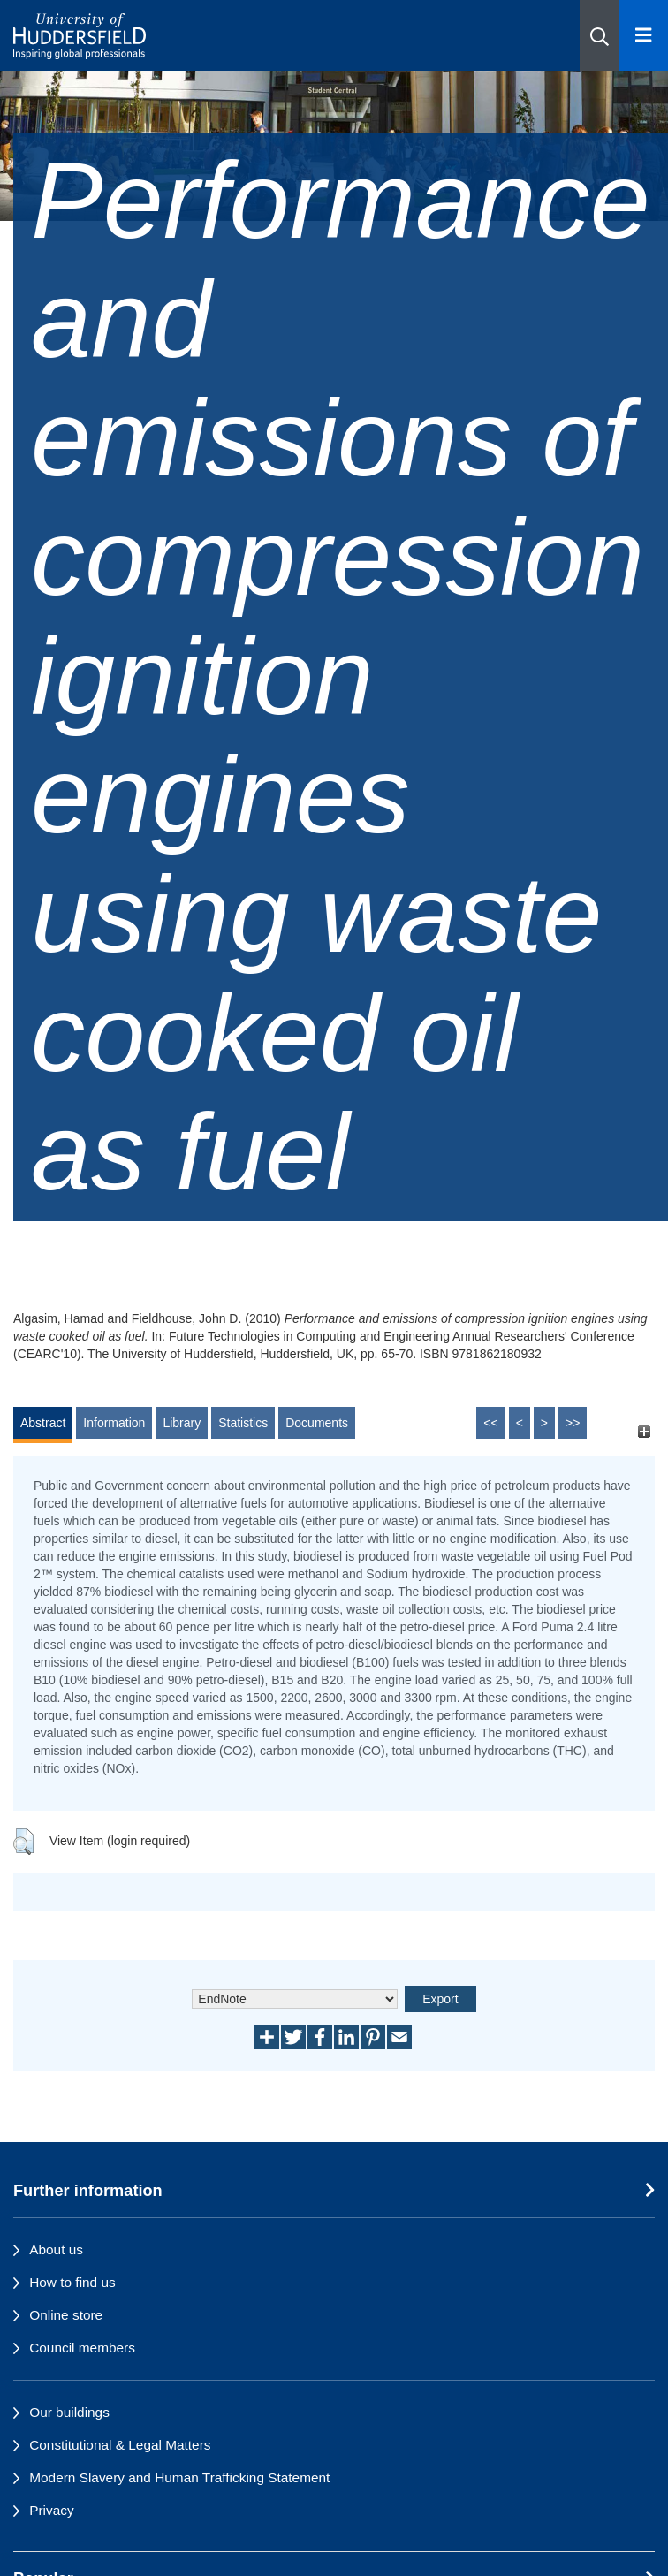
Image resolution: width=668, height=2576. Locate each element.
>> (573, 1423)
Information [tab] (114, 1423)
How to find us (72, 2282)
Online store (65, 2314)
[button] (599, 35)
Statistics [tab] (243, 1423)
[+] (643, 1431)
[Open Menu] (643, 35)
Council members (82, 2347)
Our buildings (69, 2412)
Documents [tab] (316, 1423)
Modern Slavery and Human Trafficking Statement (179, 2477)
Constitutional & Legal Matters (119, 2444)
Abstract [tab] (42, 1423)
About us (56, 2249)
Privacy (51, 2510)
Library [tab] (182, 1423)
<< (490, 1423)
